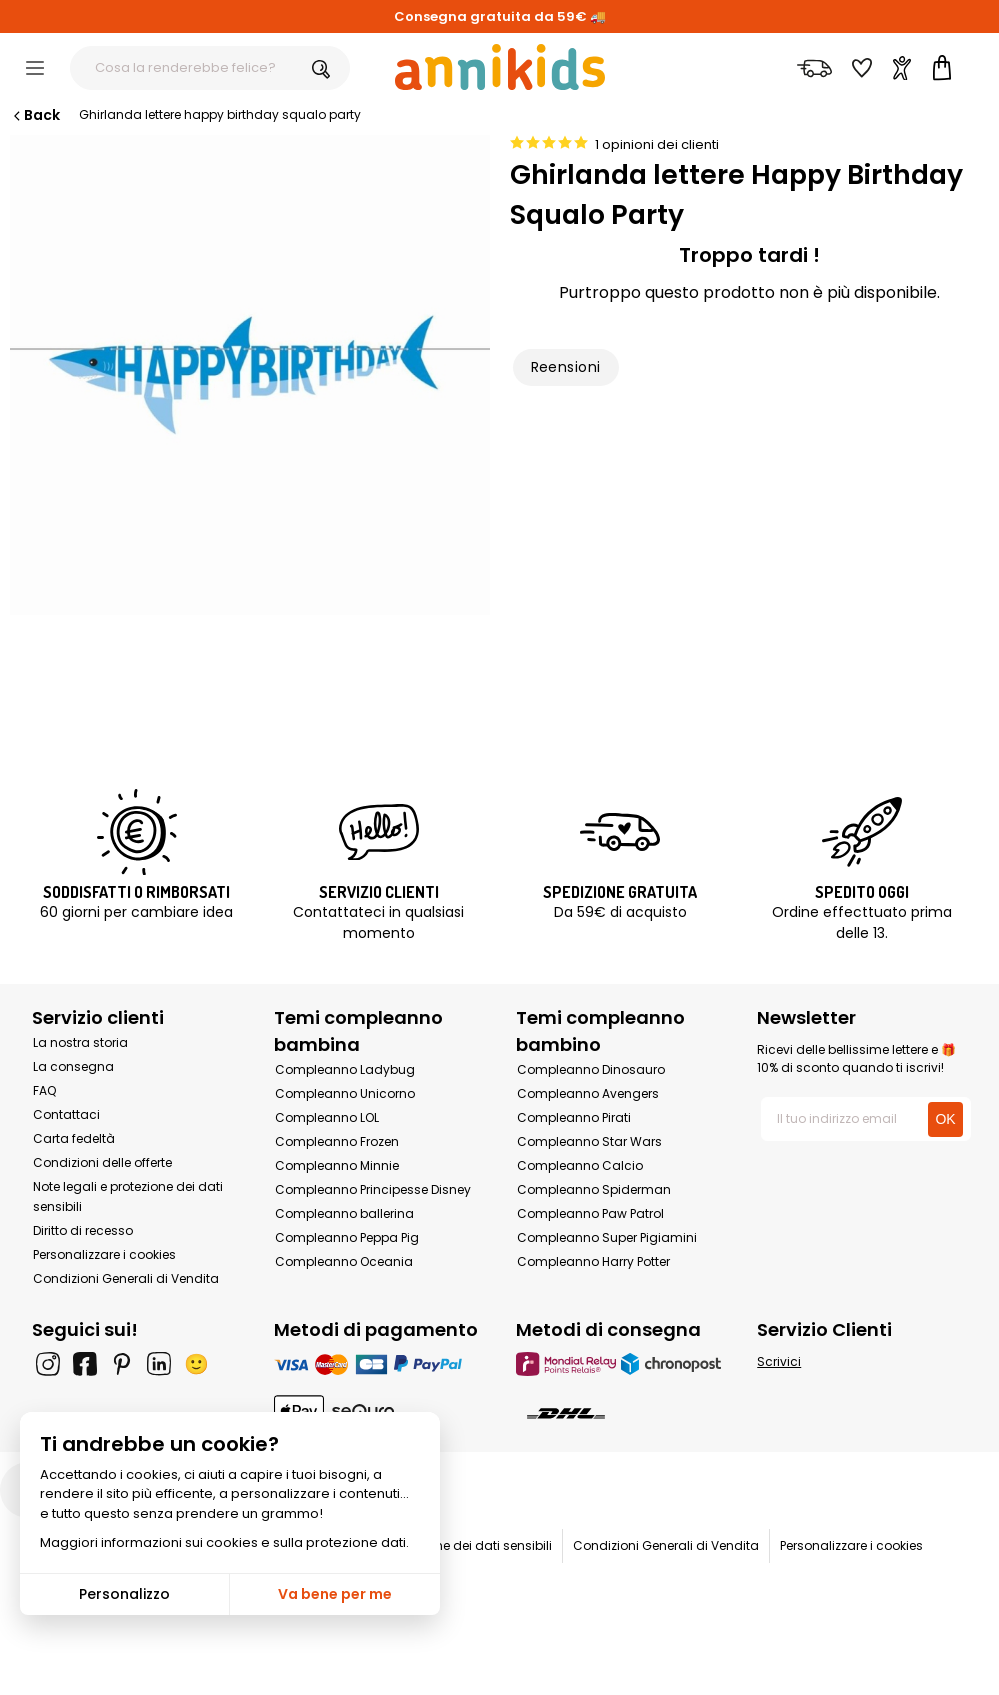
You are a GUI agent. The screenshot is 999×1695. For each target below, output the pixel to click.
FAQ (44, 1090)
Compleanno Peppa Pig (347, 1237)
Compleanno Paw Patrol (590, 1213)
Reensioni (566, 367)
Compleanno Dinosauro (591, 1069)
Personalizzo (124, 1594)
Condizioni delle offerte (102, 1162)
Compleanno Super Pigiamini (607, 1237)
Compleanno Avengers (588, 1093)
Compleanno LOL (327, 1117)
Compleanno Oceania (344, 1261)
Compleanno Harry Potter (593, 1261)
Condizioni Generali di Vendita (126, 1278)
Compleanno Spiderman (594, 1189)
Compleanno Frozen (337, 1141)
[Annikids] (500, 67)
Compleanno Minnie (337, 1165)
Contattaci (66, 1114)
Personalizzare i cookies (104, 1254)
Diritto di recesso (83, 1230)
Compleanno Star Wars (589, 1141)
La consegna (73, 1066)
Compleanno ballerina (344, 1213)
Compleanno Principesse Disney (373, 1189)
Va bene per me (335, 1594)
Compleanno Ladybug (345, 1069)
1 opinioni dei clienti (657, 144)
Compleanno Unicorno (345, 1093)
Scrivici (779, 1361)
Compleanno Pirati (574, 1117)
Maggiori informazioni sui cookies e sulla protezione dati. (224, 1542)
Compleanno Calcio (580, 1165)
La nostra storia (80, 1042)
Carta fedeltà (74, 1138)
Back (35, 115)
